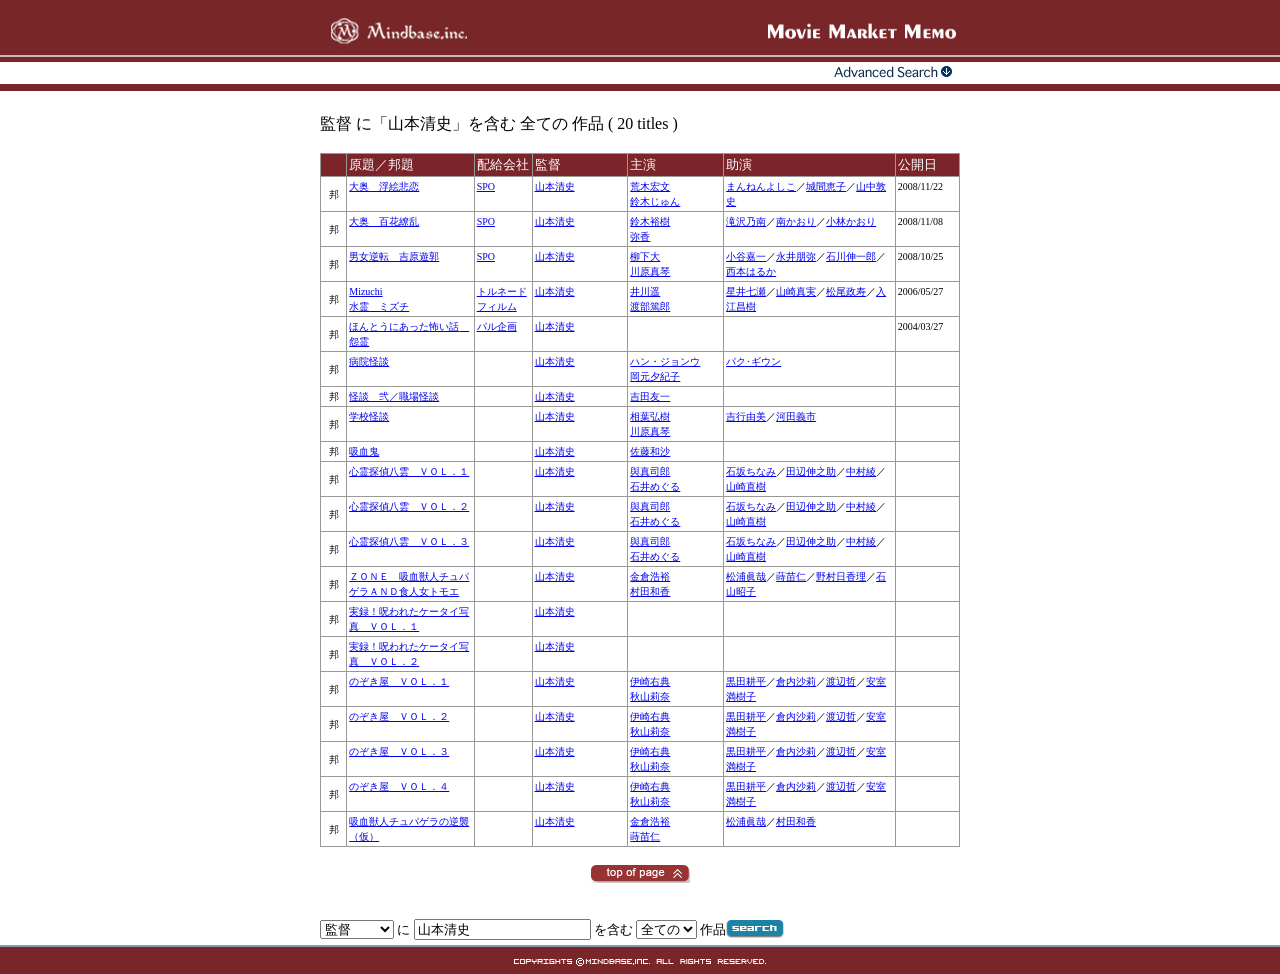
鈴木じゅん (655, 201)
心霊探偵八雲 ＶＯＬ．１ (409, 471)
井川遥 (645, 291)
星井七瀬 (746, 291)
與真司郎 (650, 471)
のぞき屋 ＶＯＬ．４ (399, 786)
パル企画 (497, 326)
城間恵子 (826, 186)
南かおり (796, 221)
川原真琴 (650, 271)
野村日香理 (841, 576)
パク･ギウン (753, 361)
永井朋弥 (796, 256)
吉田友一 (650, 396)
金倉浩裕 (650, 576)
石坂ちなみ (751, 471)
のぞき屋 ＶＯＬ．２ (399, 716)
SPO (486, 186)
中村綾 (861, 471)
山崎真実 (796, 291)
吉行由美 (746, 416)
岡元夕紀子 (655, 376)
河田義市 (796, 416)
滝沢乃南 (746, 221)
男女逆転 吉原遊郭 (394, 256)
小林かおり (851, 221)
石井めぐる (655, 486)
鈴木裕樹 (650, 221)
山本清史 (555, 186)
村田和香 (650, 591)
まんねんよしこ (761, 186)
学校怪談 (369, 416)
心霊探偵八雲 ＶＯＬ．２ (409, 506)
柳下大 (645, 256)
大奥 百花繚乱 (384, 221)
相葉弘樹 (650, 416)
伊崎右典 (650, 681)
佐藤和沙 (650, 451)
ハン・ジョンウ (665, 361)
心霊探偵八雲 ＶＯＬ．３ (409, 541)
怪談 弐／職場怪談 (394, 396)
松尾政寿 (846, 291)
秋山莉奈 (650, 696)
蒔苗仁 (791, 576)
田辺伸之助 (811, 471)
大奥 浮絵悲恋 (384, 186)
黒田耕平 (746, 681)
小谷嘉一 (746, 256)
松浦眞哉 (746, 576)
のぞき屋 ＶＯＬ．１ (399, 681)
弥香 (640, 236)
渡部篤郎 (650, 306)
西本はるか (751, 271)
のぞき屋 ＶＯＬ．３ (399, 751)
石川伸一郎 (851, 256)
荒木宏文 (650, 186)
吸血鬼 (364, 451)
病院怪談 (369, 361)
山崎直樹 (746, 486)
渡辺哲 (841, 681)
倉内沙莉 (796, 681)
